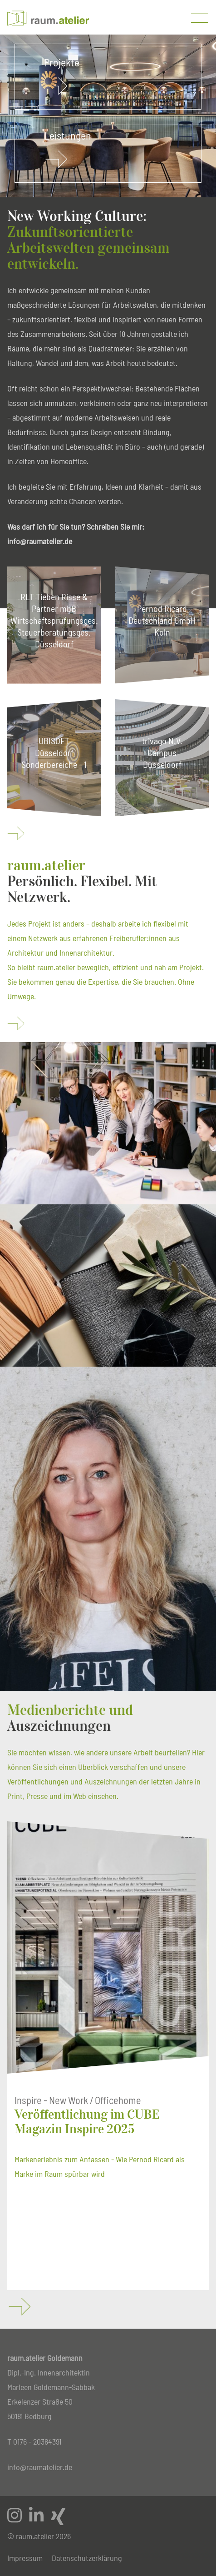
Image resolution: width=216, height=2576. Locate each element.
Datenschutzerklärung (87, 2558)
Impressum (25, 2558)
